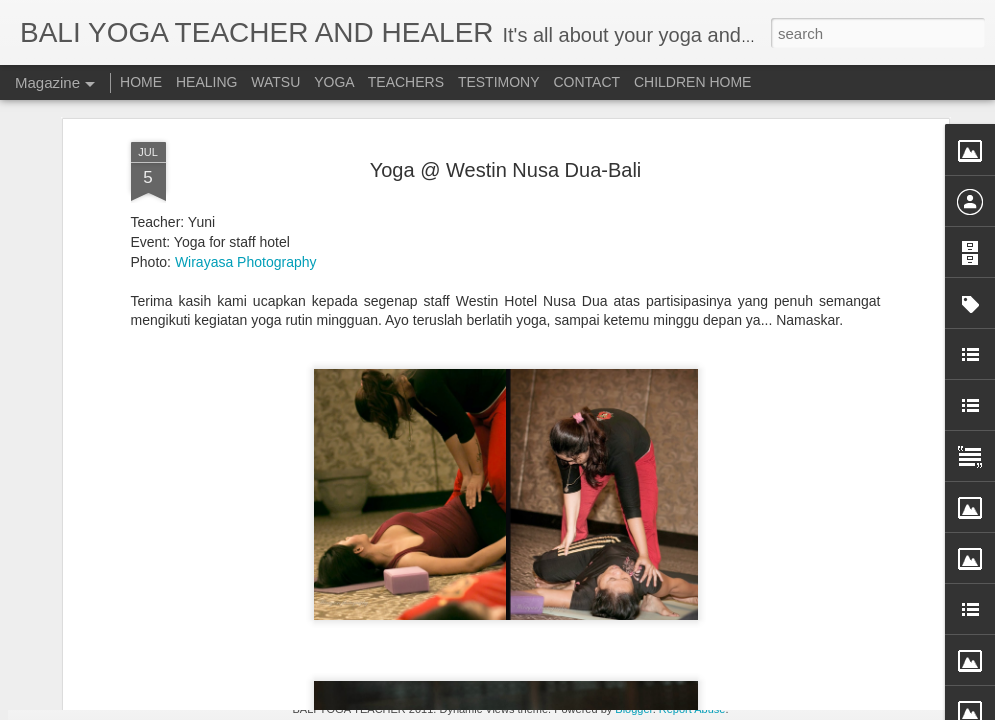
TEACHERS (406, 82)
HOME (141, 82)
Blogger (633, 709)
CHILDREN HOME (692, 82)
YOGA (336, 82)
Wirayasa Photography (246, 147)
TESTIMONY (499, 82)
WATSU (275, 82)
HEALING (206, 82)
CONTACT (586, 82)
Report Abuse (692, 709)
